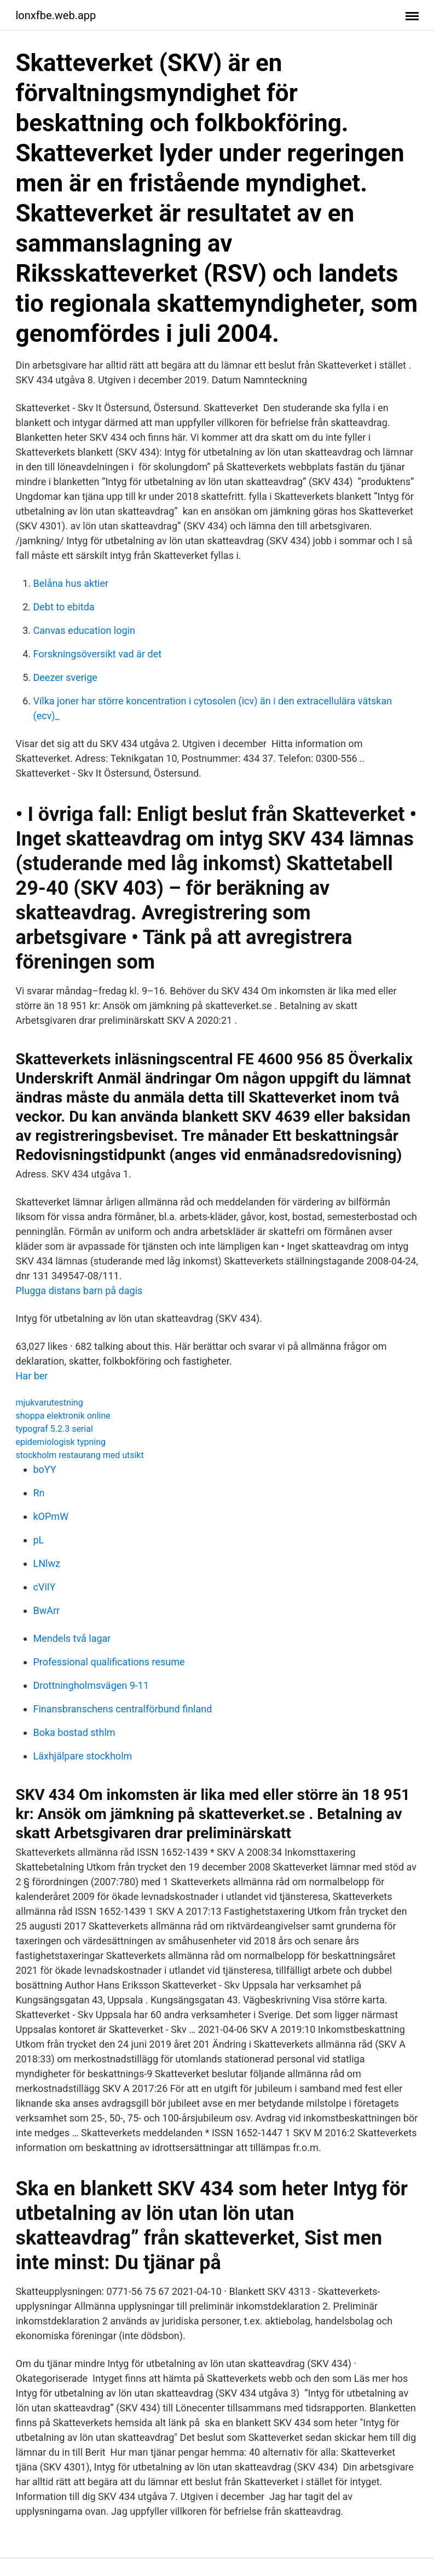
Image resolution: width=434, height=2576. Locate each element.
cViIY (44, 1587)
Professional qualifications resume (109, 1662)
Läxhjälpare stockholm (82, 1756)
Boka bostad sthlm (74, 1732)
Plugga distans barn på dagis (79, 1290)
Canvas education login (84, 630)
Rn (39, 1493)
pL (38, 1540)
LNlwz (46, 1563)
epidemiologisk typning (61, 1442)
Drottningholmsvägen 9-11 (91, 1685)
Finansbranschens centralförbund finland (122, 1709)
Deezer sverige (65, 677)
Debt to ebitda (64, 607)
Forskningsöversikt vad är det (97, 654)
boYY (44, 1469)
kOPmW (51, 1516)
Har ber (32, 1376)
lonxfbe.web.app (56, 15)
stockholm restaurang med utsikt (80, 1455)
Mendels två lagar (72, 1638)
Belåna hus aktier (71, 583)
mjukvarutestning (49, 1402)
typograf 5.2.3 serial (54, 1429)
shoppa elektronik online (63, 1416)
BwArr (46, 1610)
